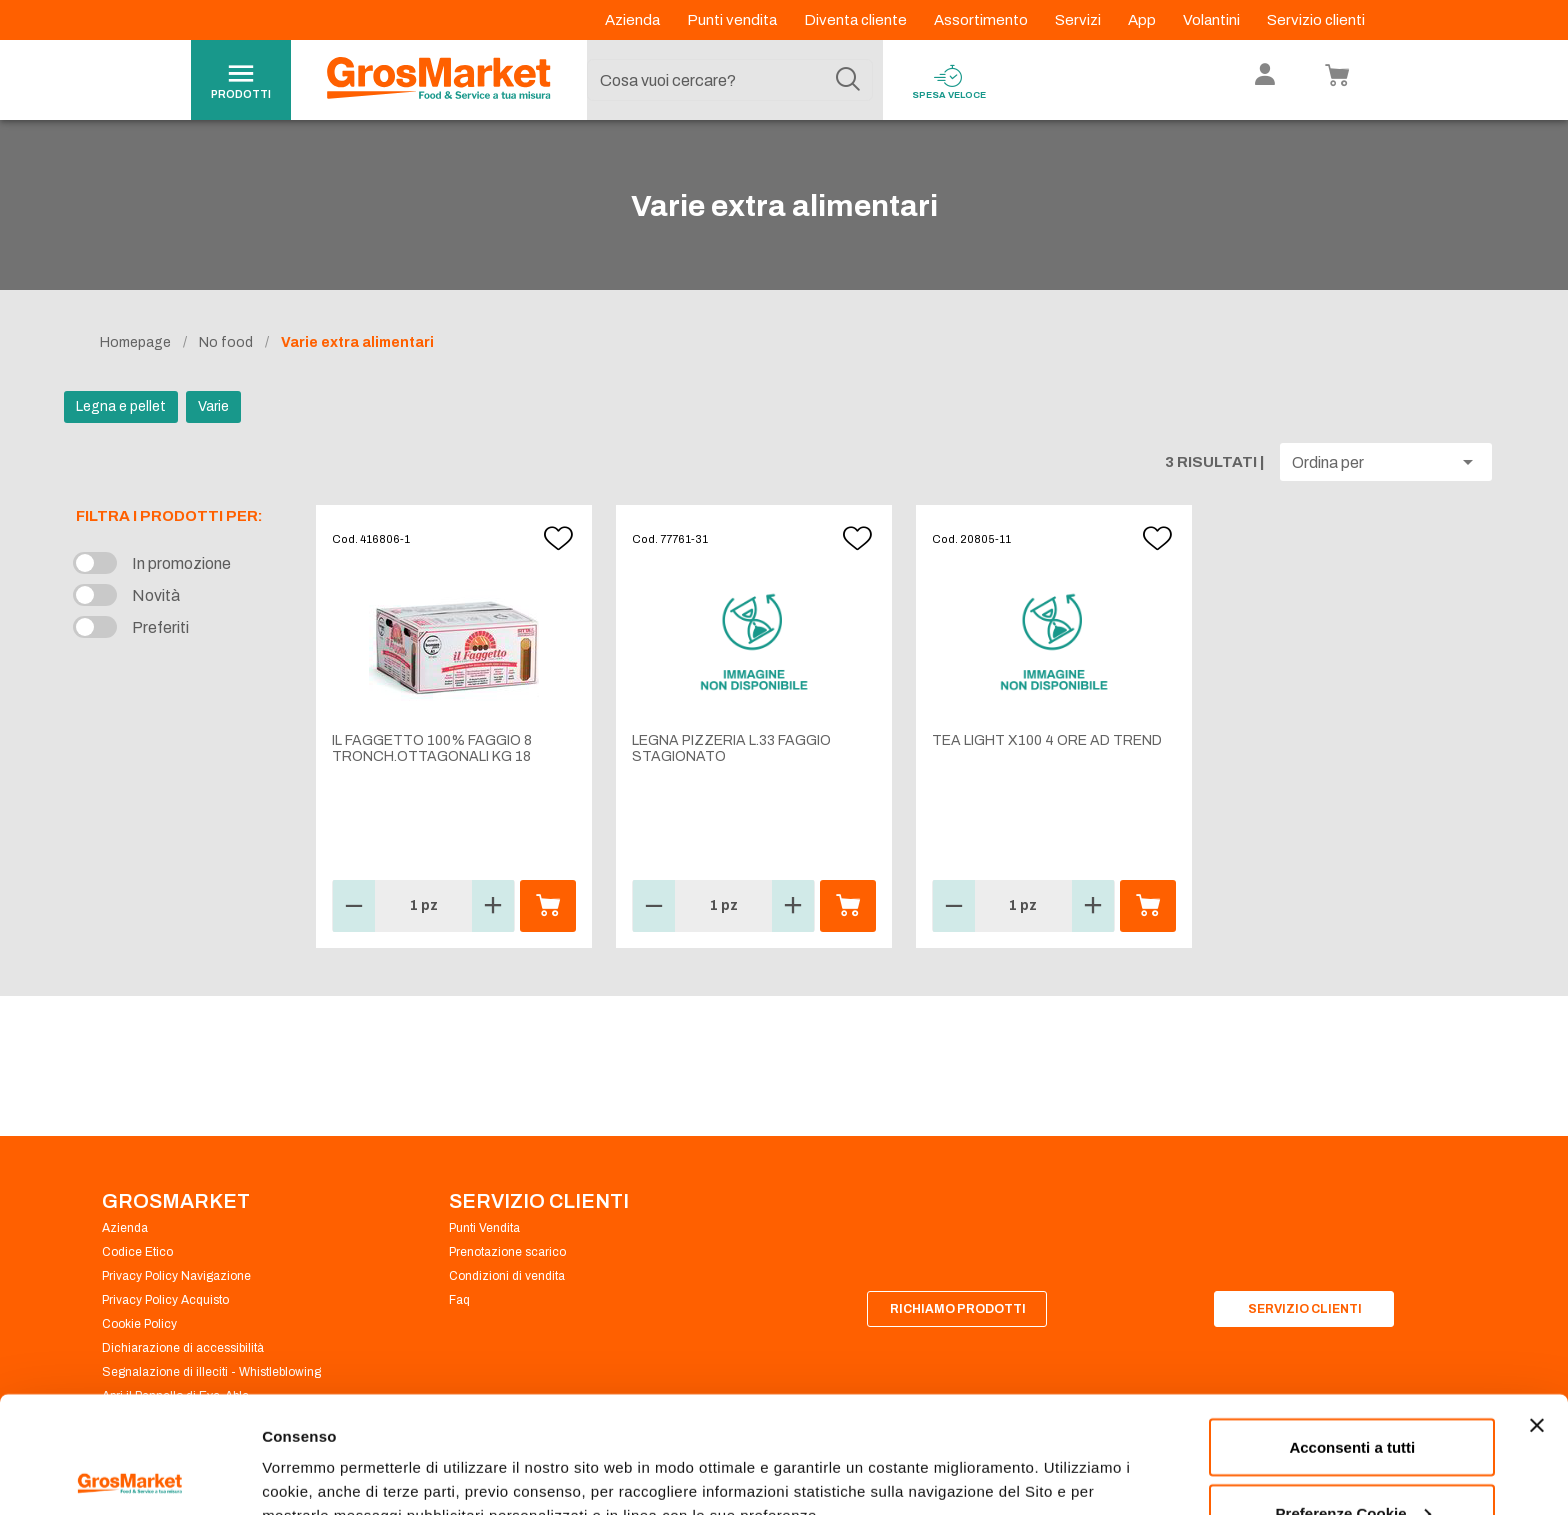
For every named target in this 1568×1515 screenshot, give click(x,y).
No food (226, 342)
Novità (156, 595)
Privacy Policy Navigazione (176, 1276)
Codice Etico (137, 1252)
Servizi (1079, 20)
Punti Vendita (484, 1228)
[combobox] (730, 80)
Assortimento (982, 20)
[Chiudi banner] (1537, 1309)
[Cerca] (848, 80)
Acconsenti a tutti (1352, 1330)
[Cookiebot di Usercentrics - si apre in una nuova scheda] (129, 1476)
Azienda (634, 20)
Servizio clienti (1316, 20)
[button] (1386, 462)
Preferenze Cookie (328, 1453)
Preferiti (160, 627)
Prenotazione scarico (507, 1252)
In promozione (181, 563)
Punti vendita (733, 20)
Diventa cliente (857, 20)
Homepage (135, 342)
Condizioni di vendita (507, 1276)
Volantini (1213, 20)
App (1143, 20)
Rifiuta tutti (1352, 1461)
